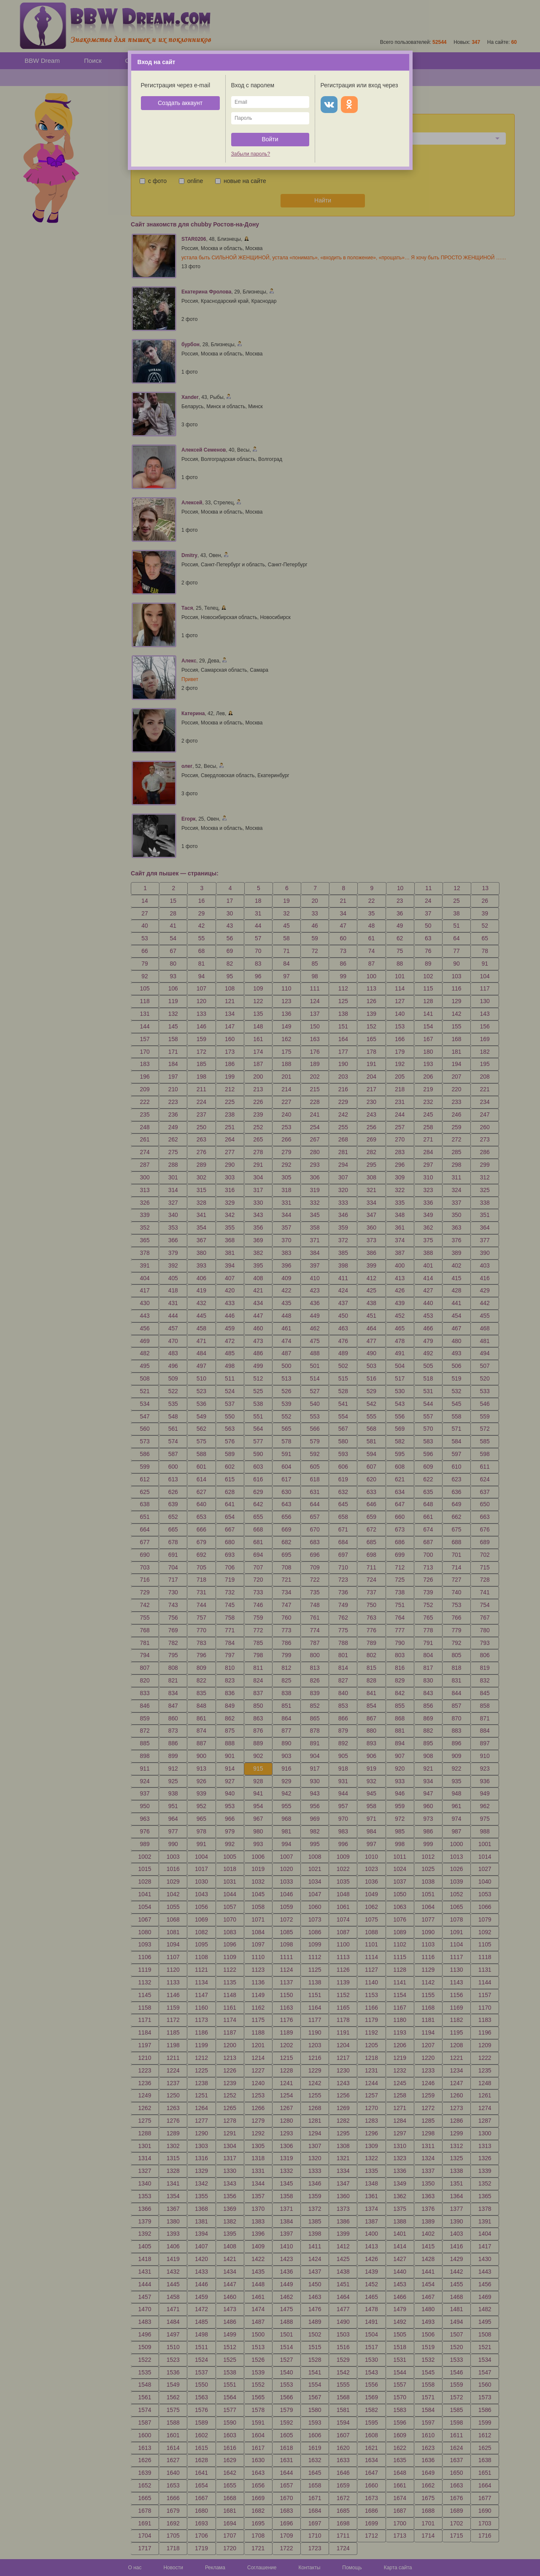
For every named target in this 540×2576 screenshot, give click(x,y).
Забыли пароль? (250, 154)
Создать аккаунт (180, 103)
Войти (270, 139)
